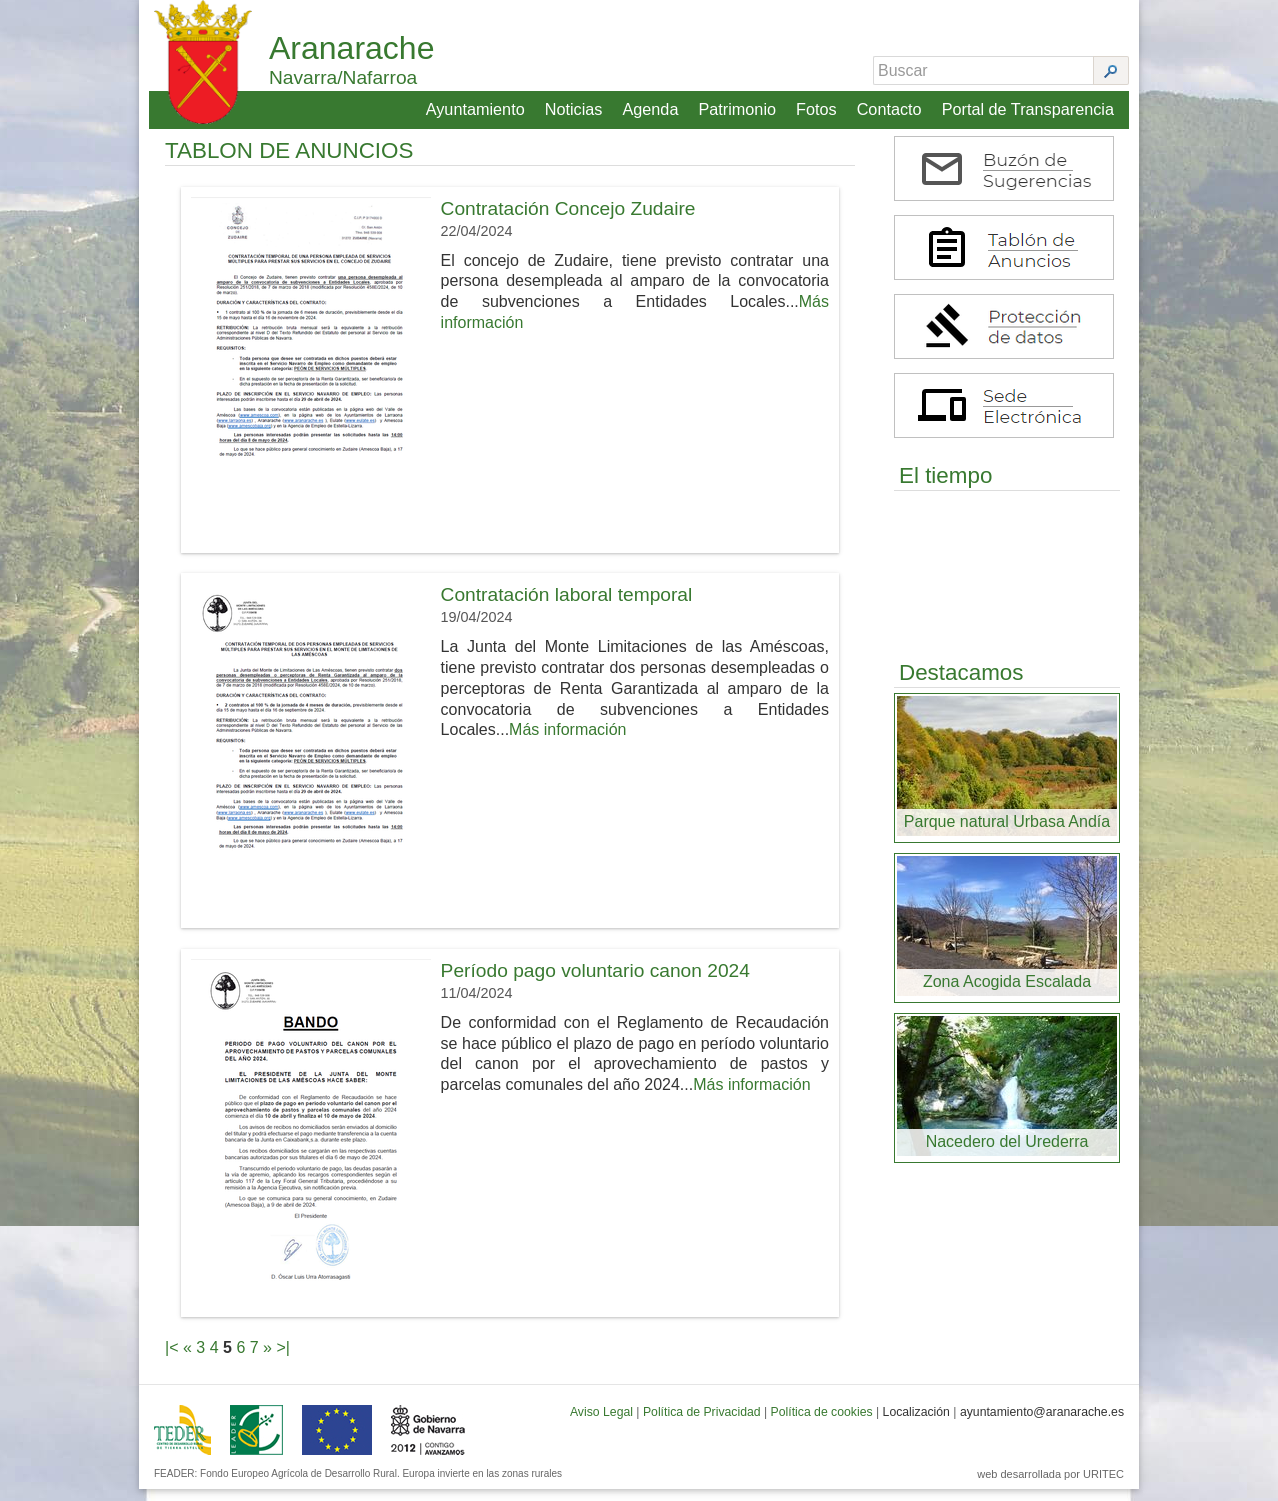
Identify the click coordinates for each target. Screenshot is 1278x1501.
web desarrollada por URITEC (1050, 1486)
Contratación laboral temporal (567, 606)
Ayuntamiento (477, 106)
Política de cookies (822, 1424)
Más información (567, 741)
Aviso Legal (601, 1424)
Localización (916, 1424)
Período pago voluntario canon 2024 (595, 982)
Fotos (818, 106)
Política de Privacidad (702, 1424)
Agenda (651, 106)
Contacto (891, 106)
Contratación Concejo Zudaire (568, 220)
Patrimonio (739, 106)
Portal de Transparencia (1029, 106)
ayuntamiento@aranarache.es (1042, 1424)
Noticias (575, 106)
